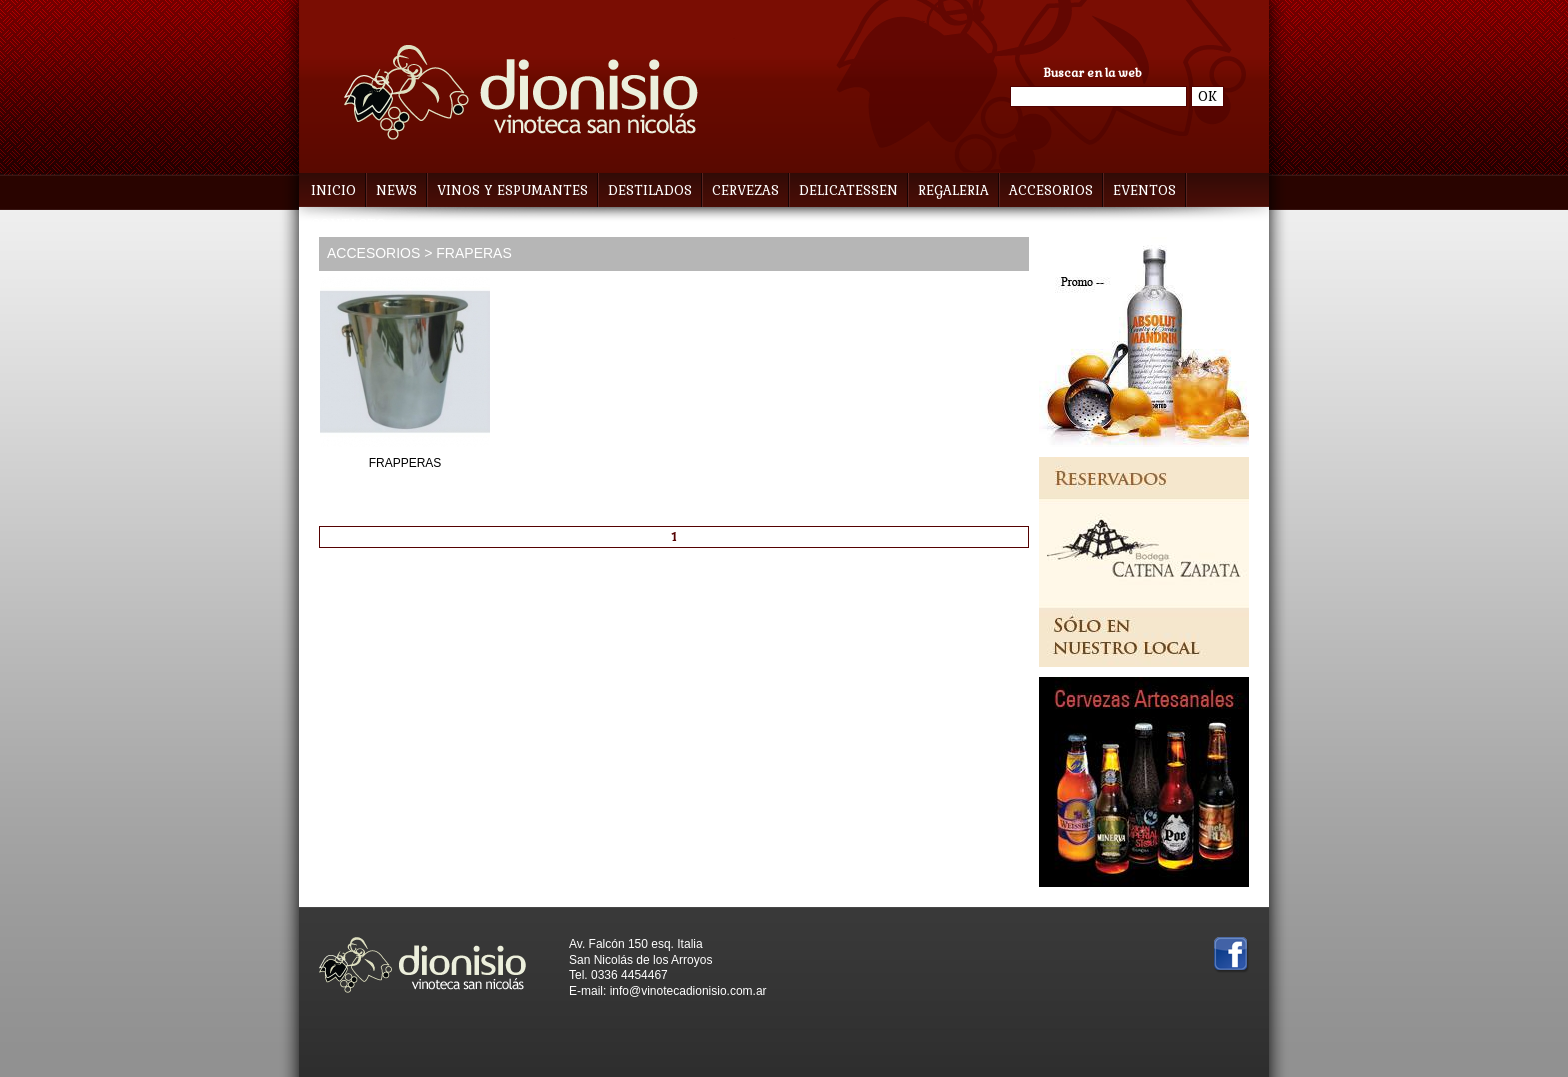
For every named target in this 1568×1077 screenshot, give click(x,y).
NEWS (396, 190)
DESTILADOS (654, 190)
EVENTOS (1144, 190)
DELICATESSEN (853, 190)
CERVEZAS (750, 190)
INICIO (333, 190)
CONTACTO (348, 224)
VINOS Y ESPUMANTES (517, 190)
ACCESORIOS (1055, 190)
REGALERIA (958, 190)
